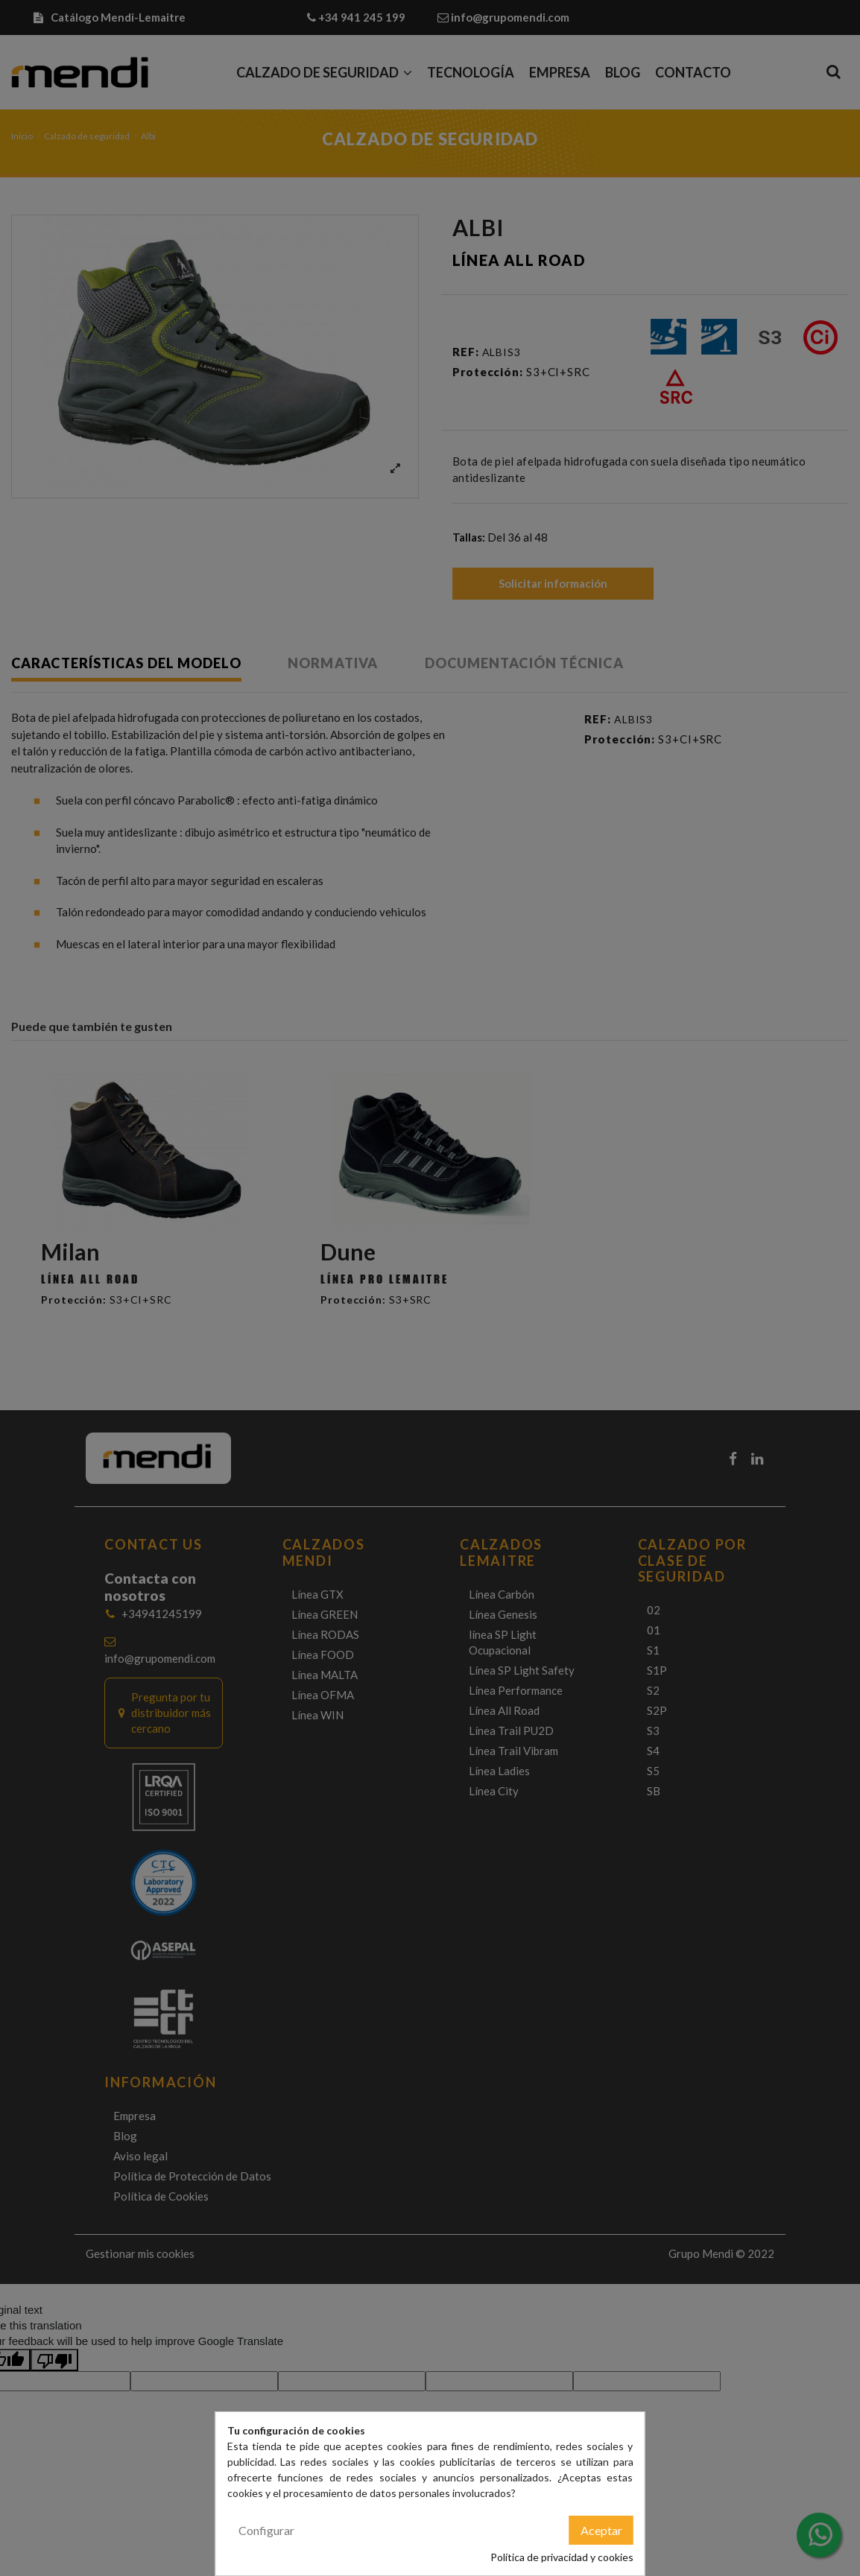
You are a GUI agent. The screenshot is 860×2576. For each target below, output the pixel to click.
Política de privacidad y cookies (561, 2557)
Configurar (266, 2530)
